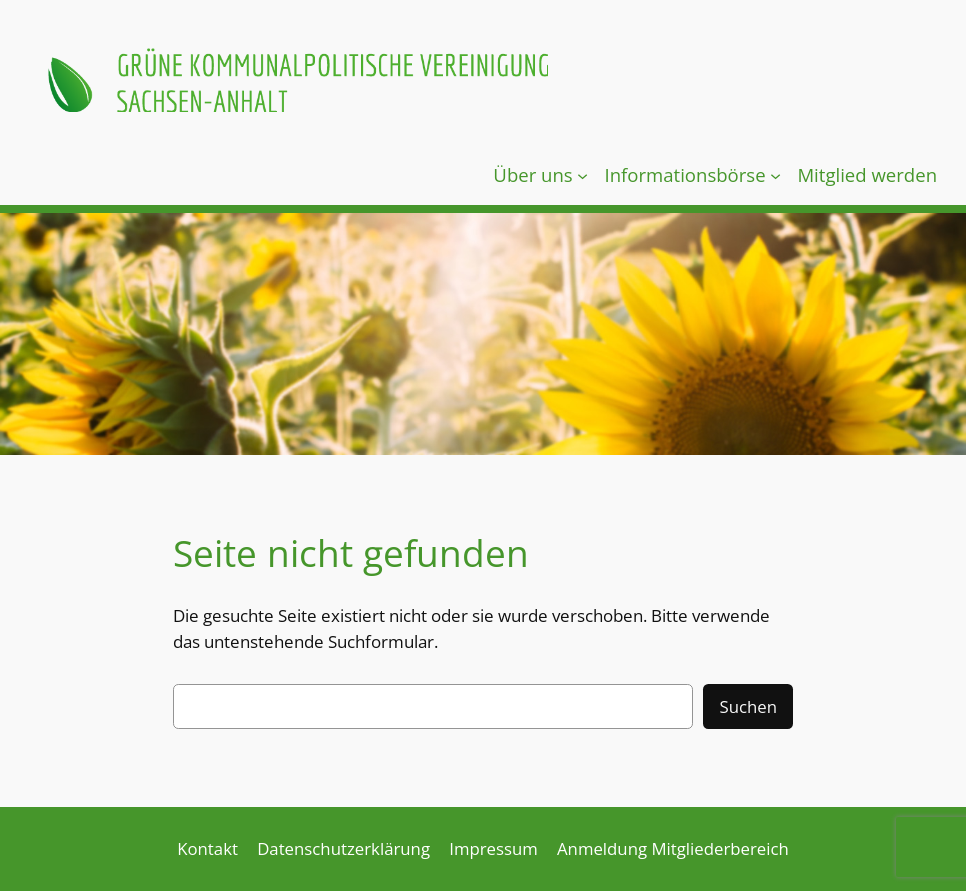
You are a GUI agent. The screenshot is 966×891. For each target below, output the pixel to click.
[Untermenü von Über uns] (582, 174)
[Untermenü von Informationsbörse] (775, 174)
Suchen (748, 706)
